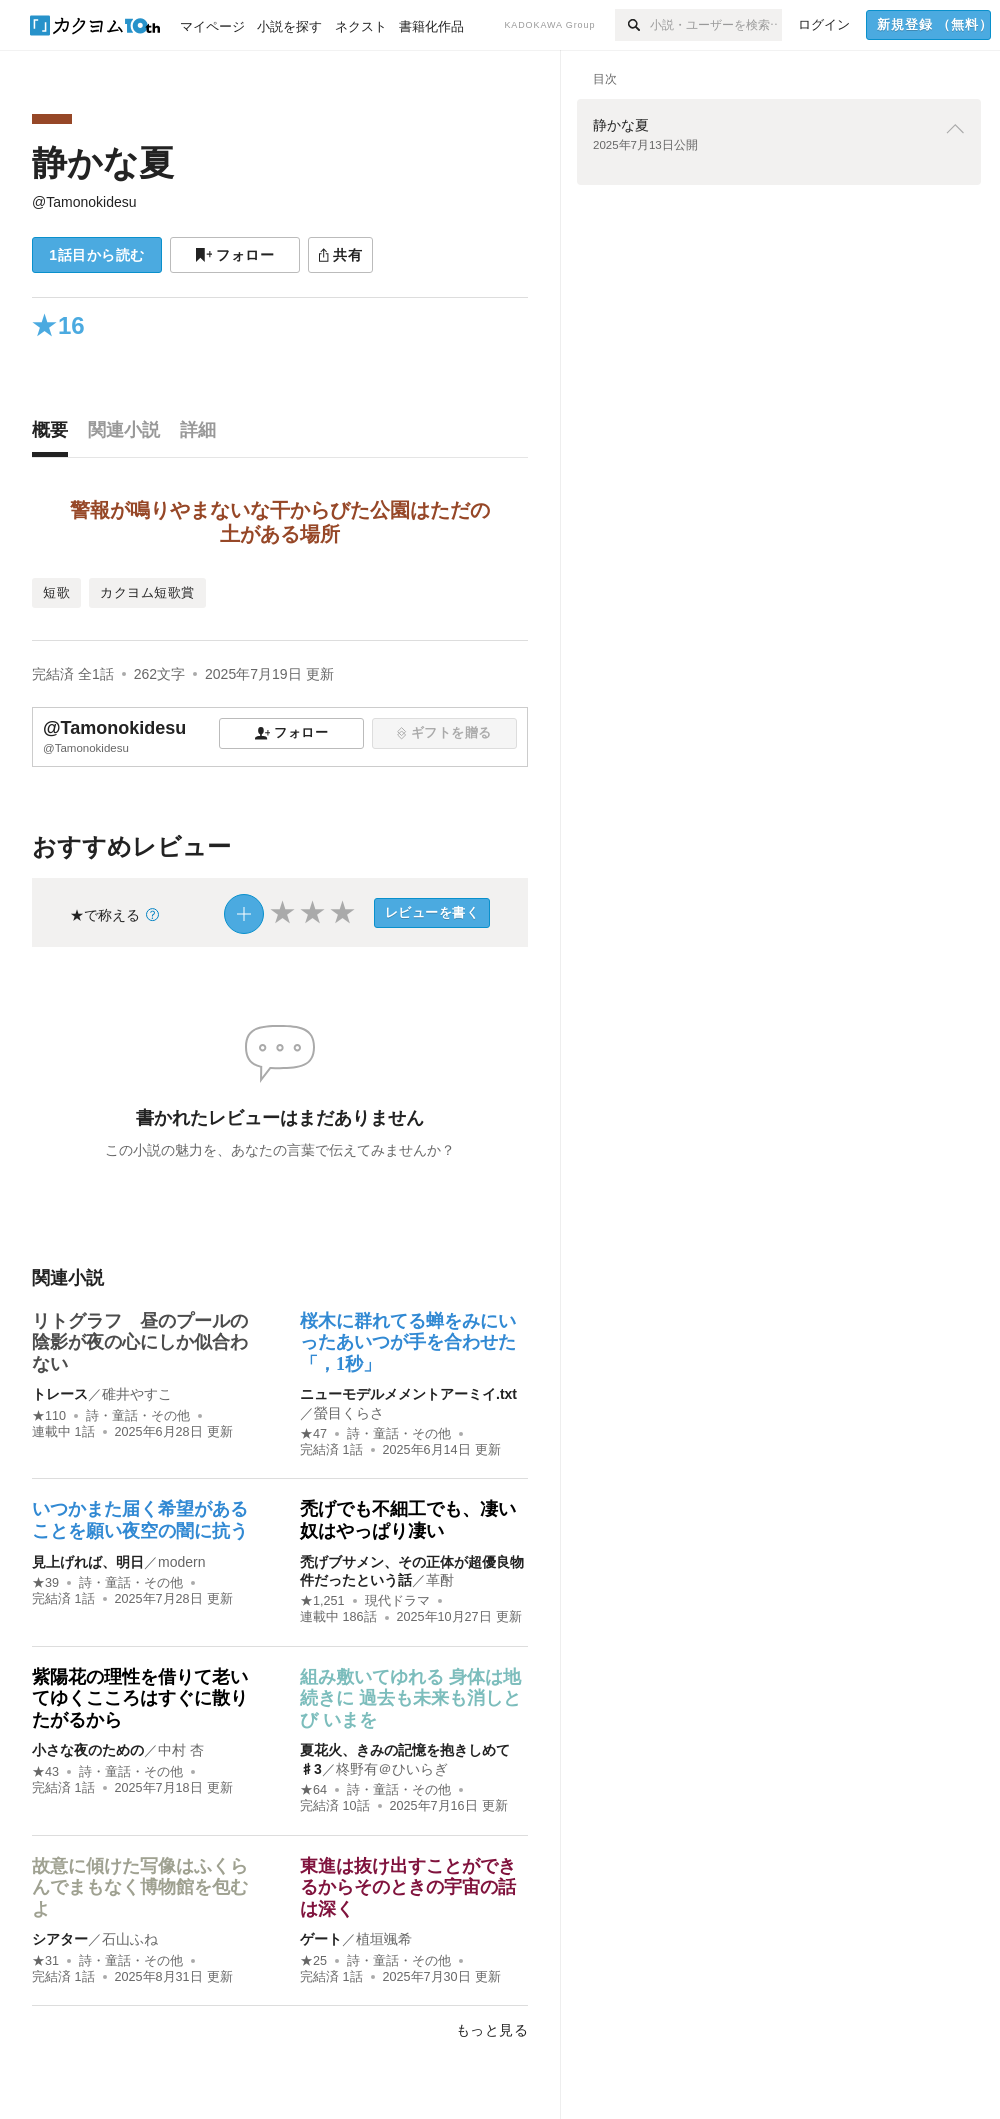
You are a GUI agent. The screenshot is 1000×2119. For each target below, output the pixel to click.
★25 (313, 1961)
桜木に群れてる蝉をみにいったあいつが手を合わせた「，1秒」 (408, 1342)
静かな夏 (103, 162)
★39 (45, 1583)
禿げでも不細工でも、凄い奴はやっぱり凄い (408, 1520)
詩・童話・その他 (138, 1416)
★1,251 (322, 1601)
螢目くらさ (349, 1413)
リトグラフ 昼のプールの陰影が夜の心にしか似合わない (140, 1342)
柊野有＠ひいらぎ (392, 1769)
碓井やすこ (137, 1394)
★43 (45, 1772)
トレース (60, 1394)
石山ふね (130, 1939)
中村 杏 (181, 1750)
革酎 (440, 1580)
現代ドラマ (397, 1601)
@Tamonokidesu (84, 202)
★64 (313, 1790)
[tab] (55, 435)
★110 (49, 1416)
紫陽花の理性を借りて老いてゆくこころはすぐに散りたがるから (140, 1698)
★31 (45, 1961)
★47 (313, 1434)
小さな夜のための (88, 1750)
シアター (60, 1939)
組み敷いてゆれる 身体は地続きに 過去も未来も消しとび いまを (410, 1698)
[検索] (632, 25)
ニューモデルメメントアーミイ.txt (408, 1394)
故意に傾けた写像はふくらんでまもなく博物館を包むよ (140, 1887)
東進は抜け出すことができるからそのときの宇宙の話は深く (408, 1887)
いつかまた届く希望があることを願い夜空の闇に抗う (140, 1520)
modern (181, 1562)
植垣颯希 (384, 1939)
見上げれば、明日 (88, 1562)
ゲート (321, 1939)
